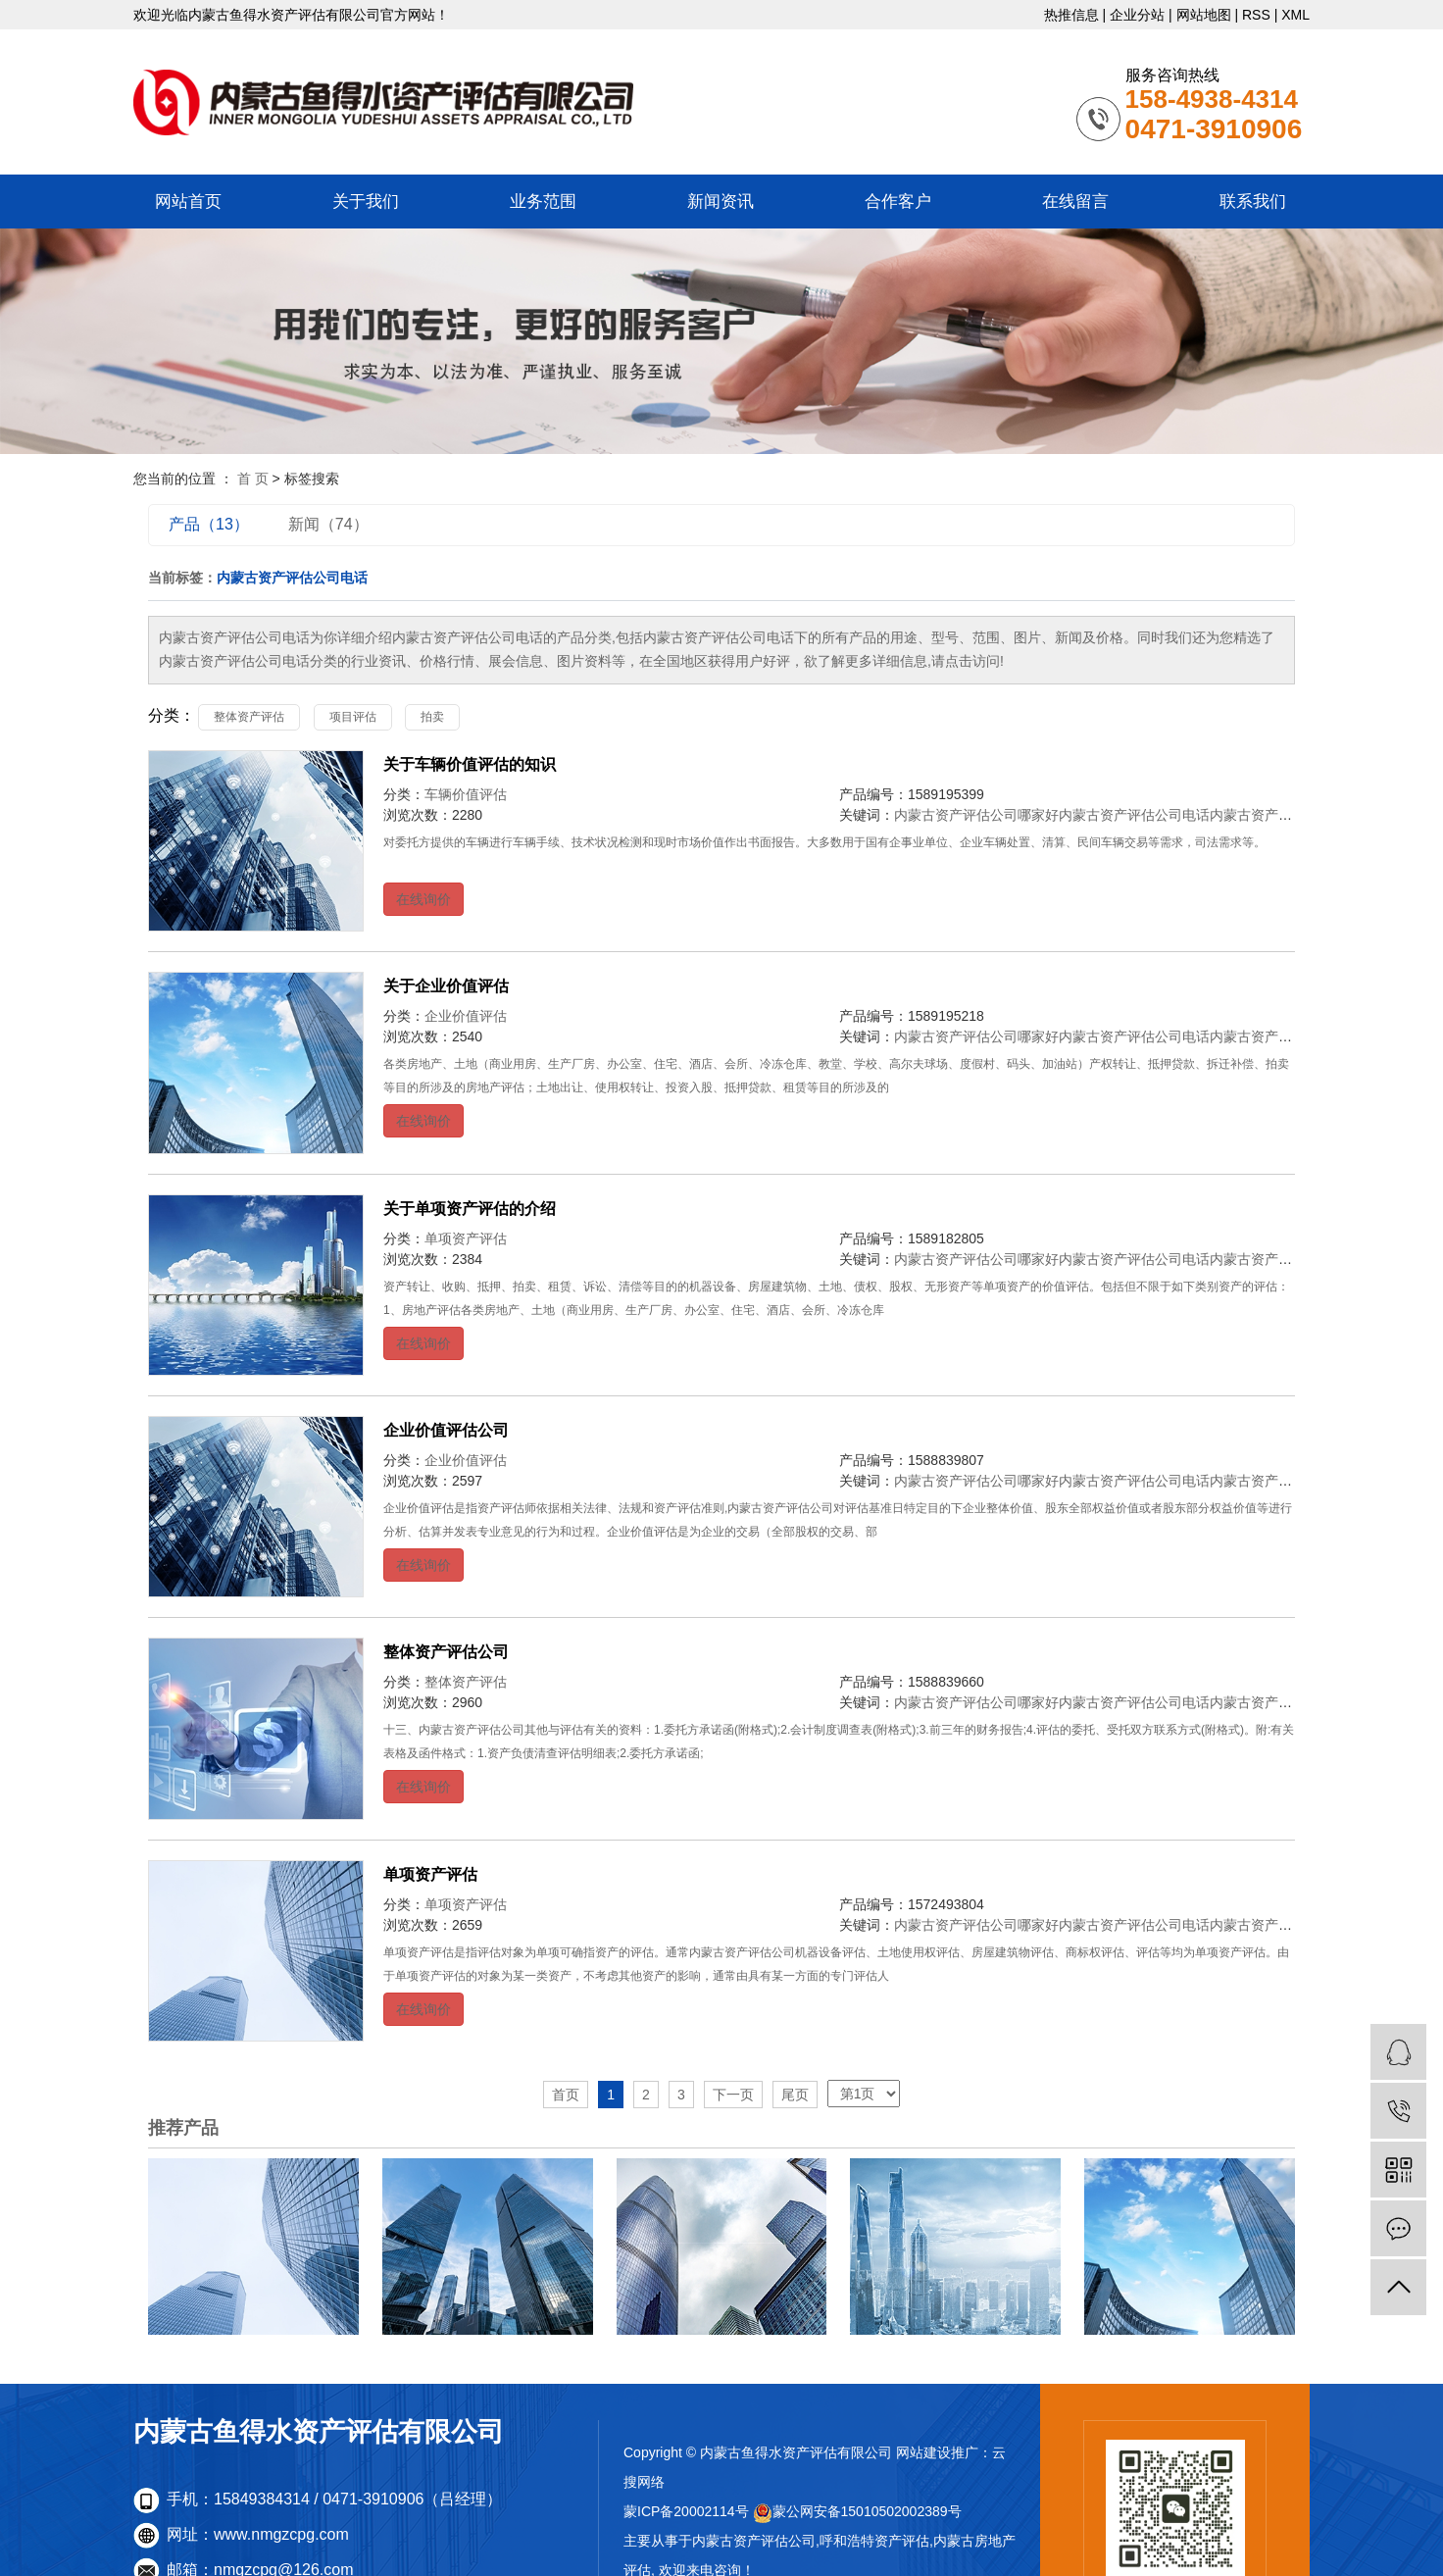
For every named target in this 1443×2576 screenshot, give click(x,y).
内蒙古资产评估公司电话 (1134, 815)
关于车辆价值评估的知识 (469, 764)
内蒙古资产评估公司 (754, 2541)
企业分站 (1137, 15)
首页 (565, 2094)
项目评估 (352, 717)
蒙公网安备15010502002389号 (857, 2511)
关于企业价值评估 (446, 986)
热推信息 (1071, 15)
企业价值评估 (465, 1016)
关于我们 (365, 201)
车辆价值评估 (465, 794)
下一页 (733, 2094)
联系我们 (1252, 201)
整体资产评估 (249, 717)
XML (1295, 15)
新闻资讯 (720, 201)
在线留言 (1075, 201)
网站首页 (188, 201)
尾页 (795, 2094)
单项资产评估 (465, 1238)
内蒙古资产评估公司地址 (1285, 815)
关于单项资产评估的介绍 (469, 1208)
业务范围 (543, 201)
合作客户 (898, 201)
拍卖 (432, 717)
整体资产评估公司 (446, 1651)
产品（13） (209, 524)
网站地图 (1203, 15)
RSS (1256, 15)
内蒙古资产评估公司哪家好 (976, 815)
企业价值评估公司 (446, 1430)
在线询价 (423, 899)
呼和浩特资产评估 (874, 2541)
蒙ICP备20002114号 (686, 2511)
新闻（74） (328, 524)
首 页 (253, 478)
